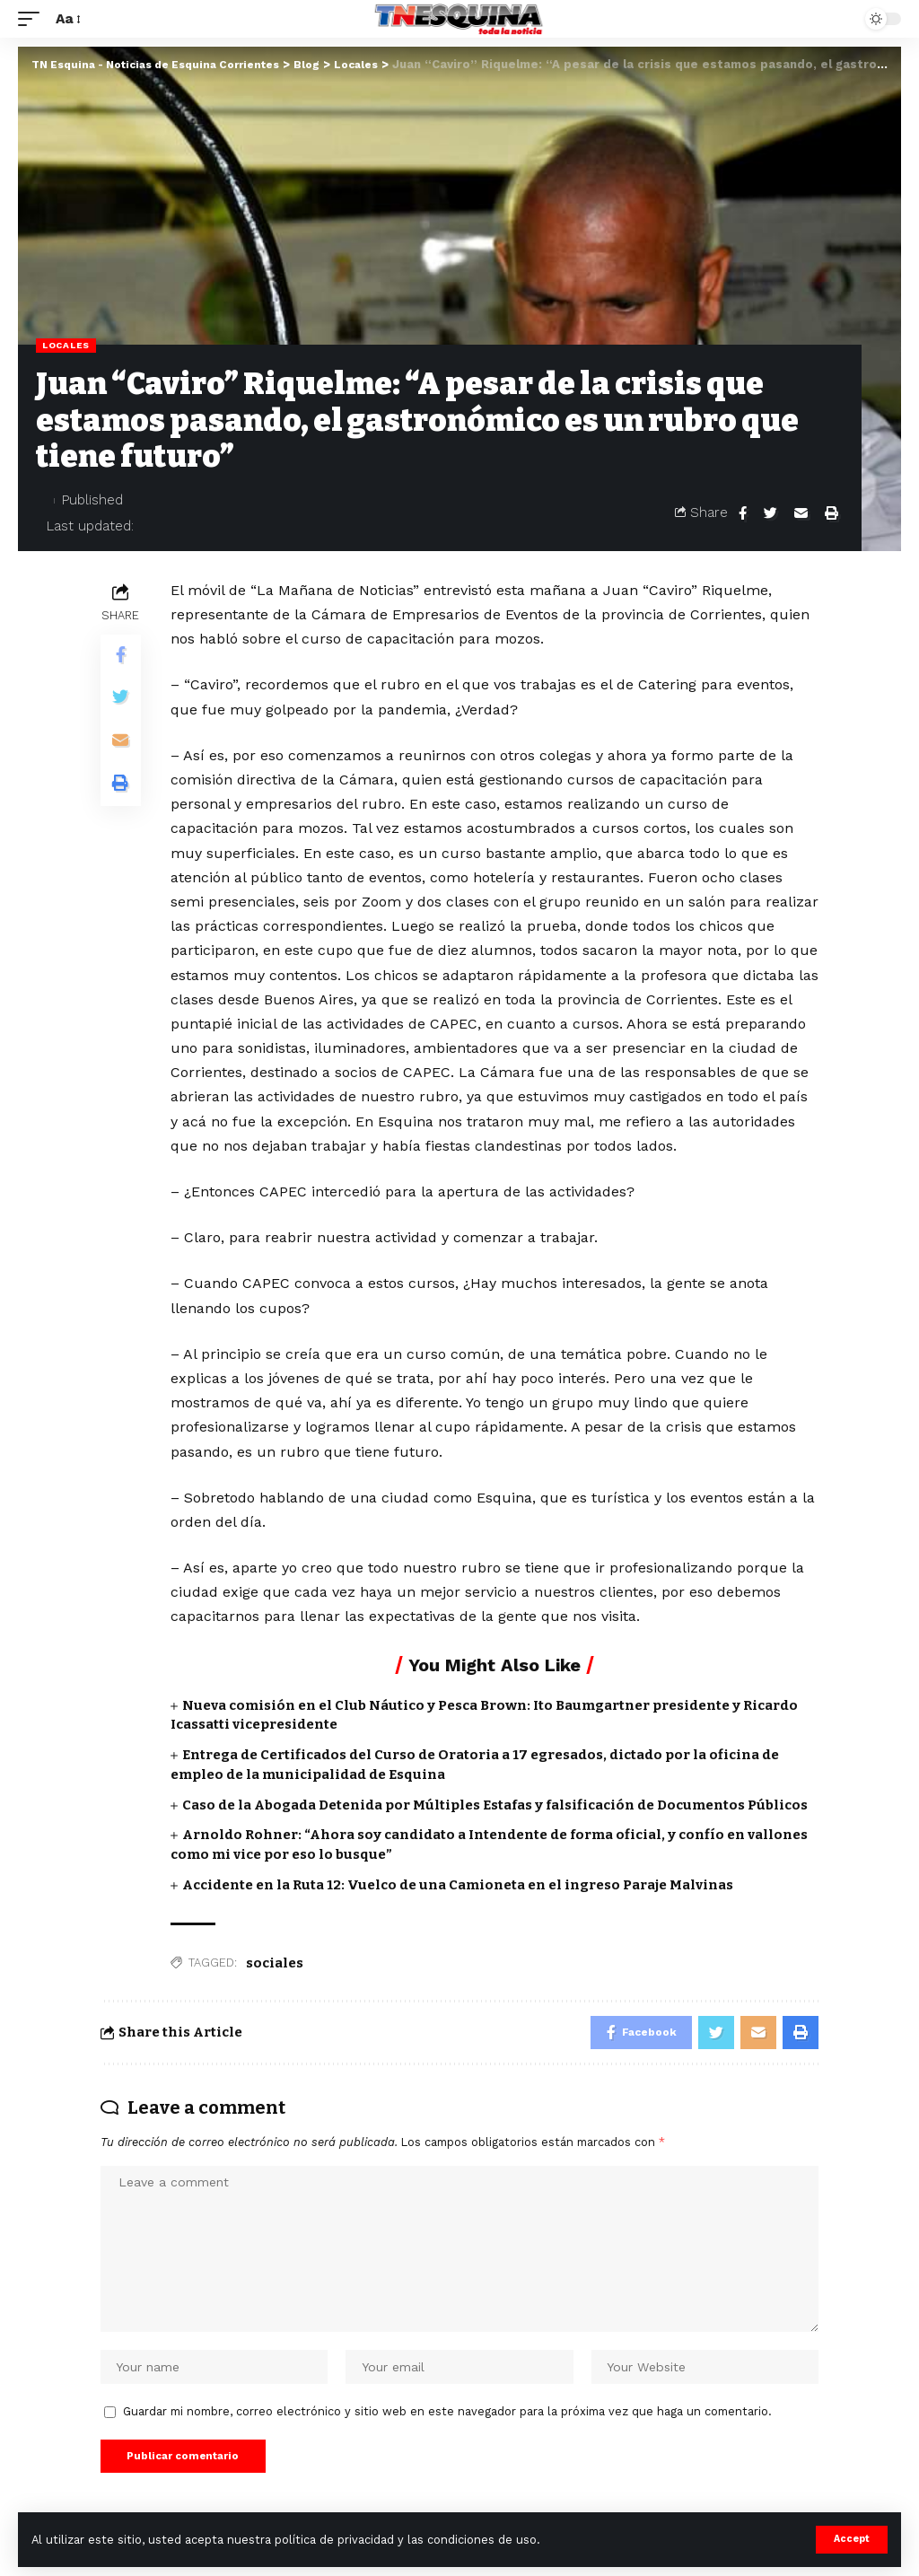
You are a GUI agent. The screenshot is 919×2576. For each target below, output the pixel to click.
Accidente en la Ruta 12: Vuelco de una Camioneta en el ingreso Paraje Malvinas (457, 1885)
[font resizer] (67, 18)
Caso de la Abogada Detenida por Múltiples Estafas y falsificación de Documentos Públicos (495, 1805)
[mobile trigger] (33, 18)
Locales (66, 345)
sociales (274, 1963)
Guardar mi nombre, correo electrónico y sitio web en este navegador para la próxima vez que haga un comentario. (447, 2420)
